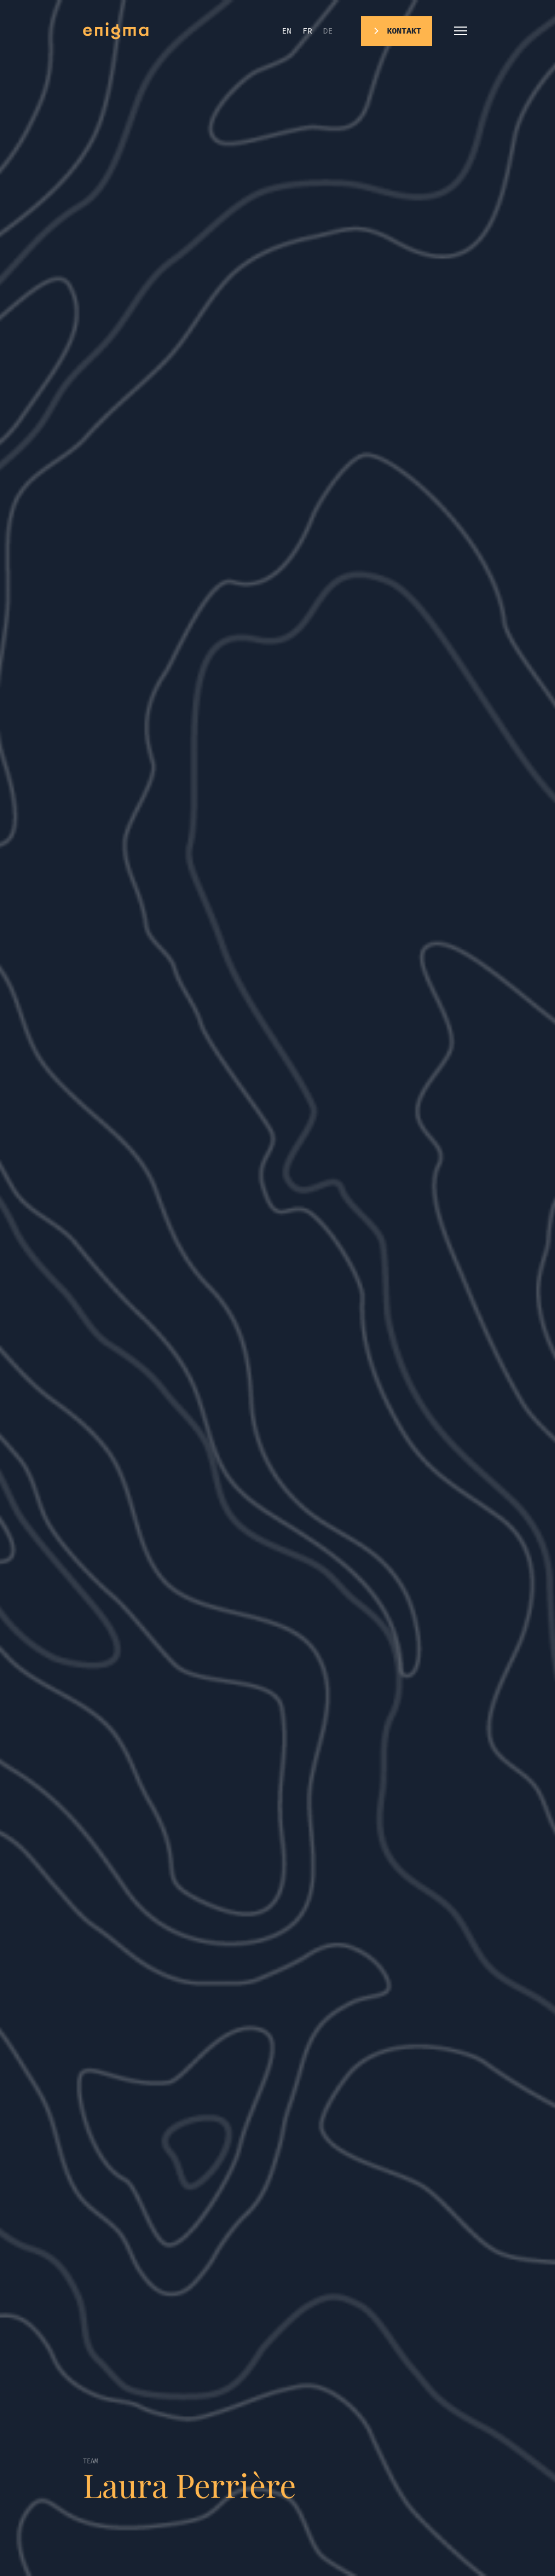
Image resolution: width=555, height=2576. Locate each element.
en (287, 31)
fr (307, 31)
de (328, 31)
